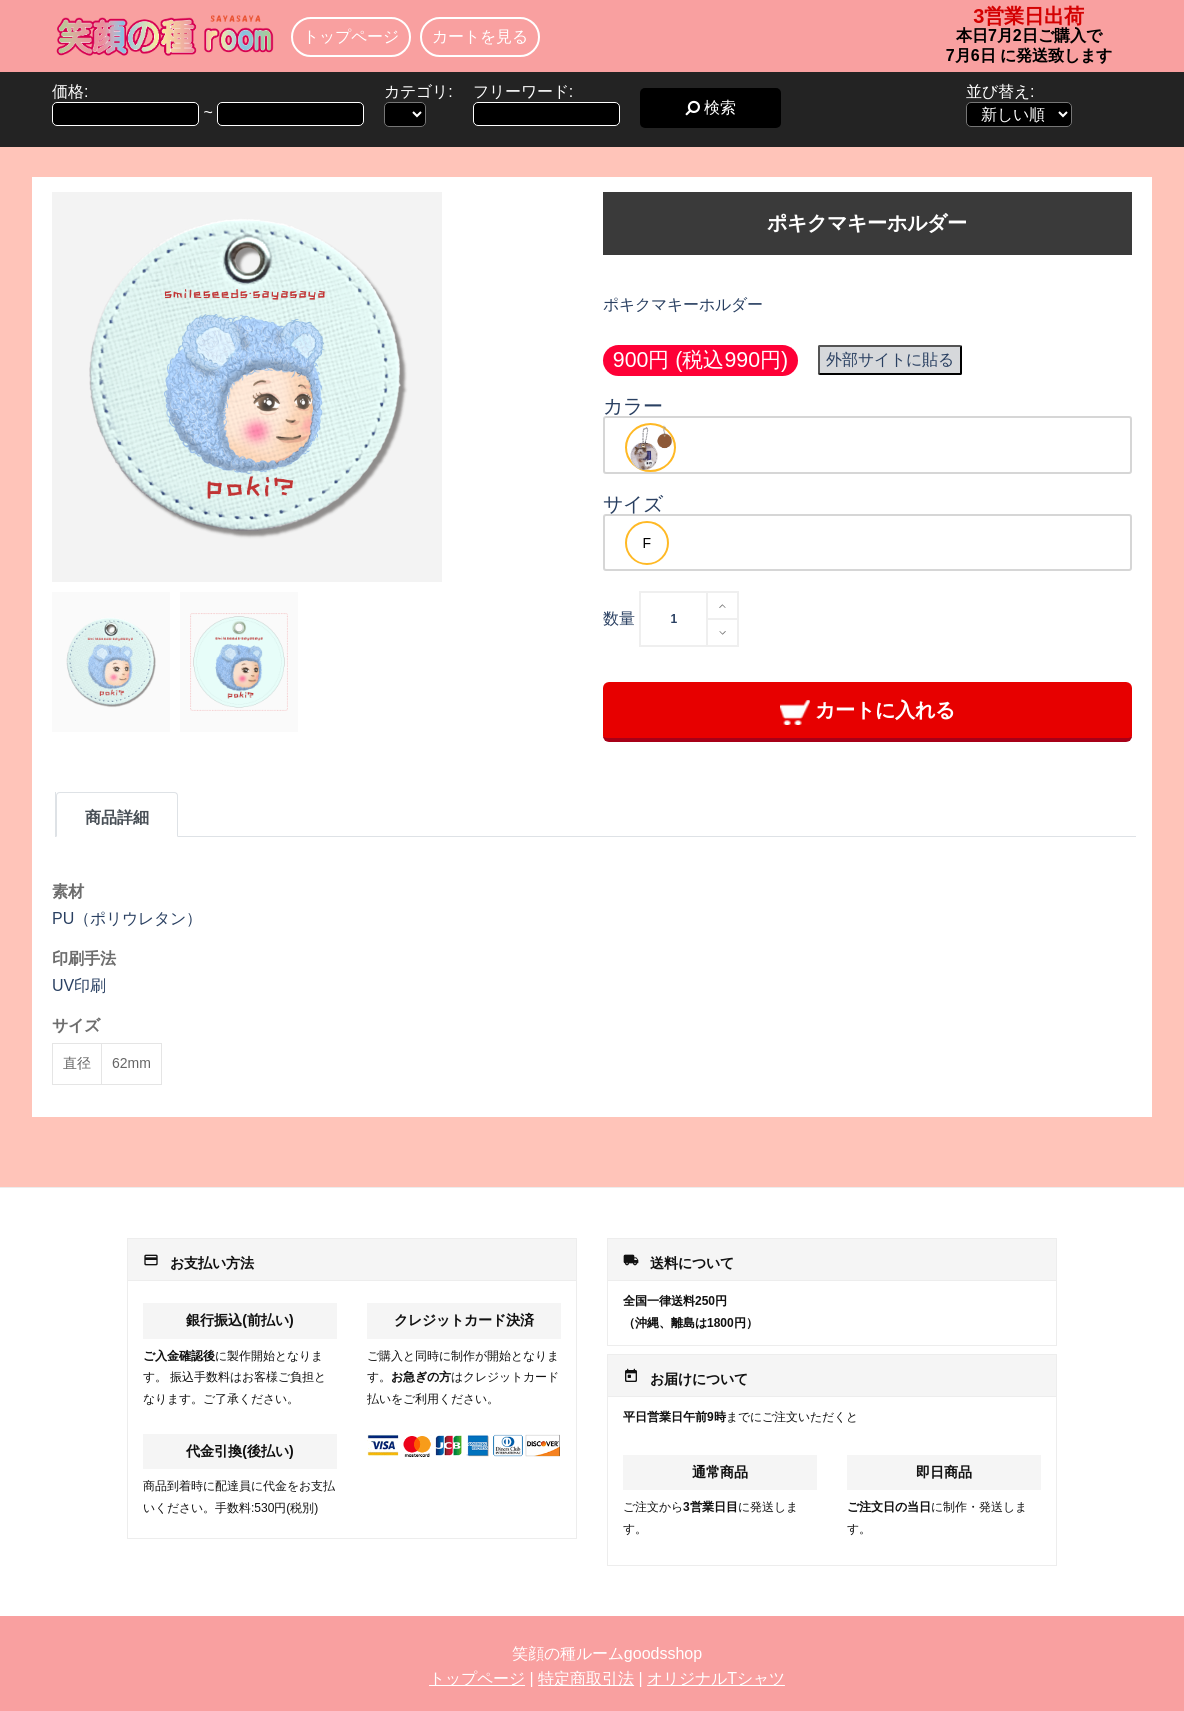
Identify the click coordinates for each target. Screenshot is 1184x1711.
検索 (710, 107)
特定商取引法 (586, 1678)
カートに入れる (867, 711)
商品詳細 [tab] (117, 817)
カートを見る (480, 36)
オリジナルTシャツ (716, 1678)
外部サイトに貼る (890, 359)
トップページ (351, 36)
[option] (650, 447)
